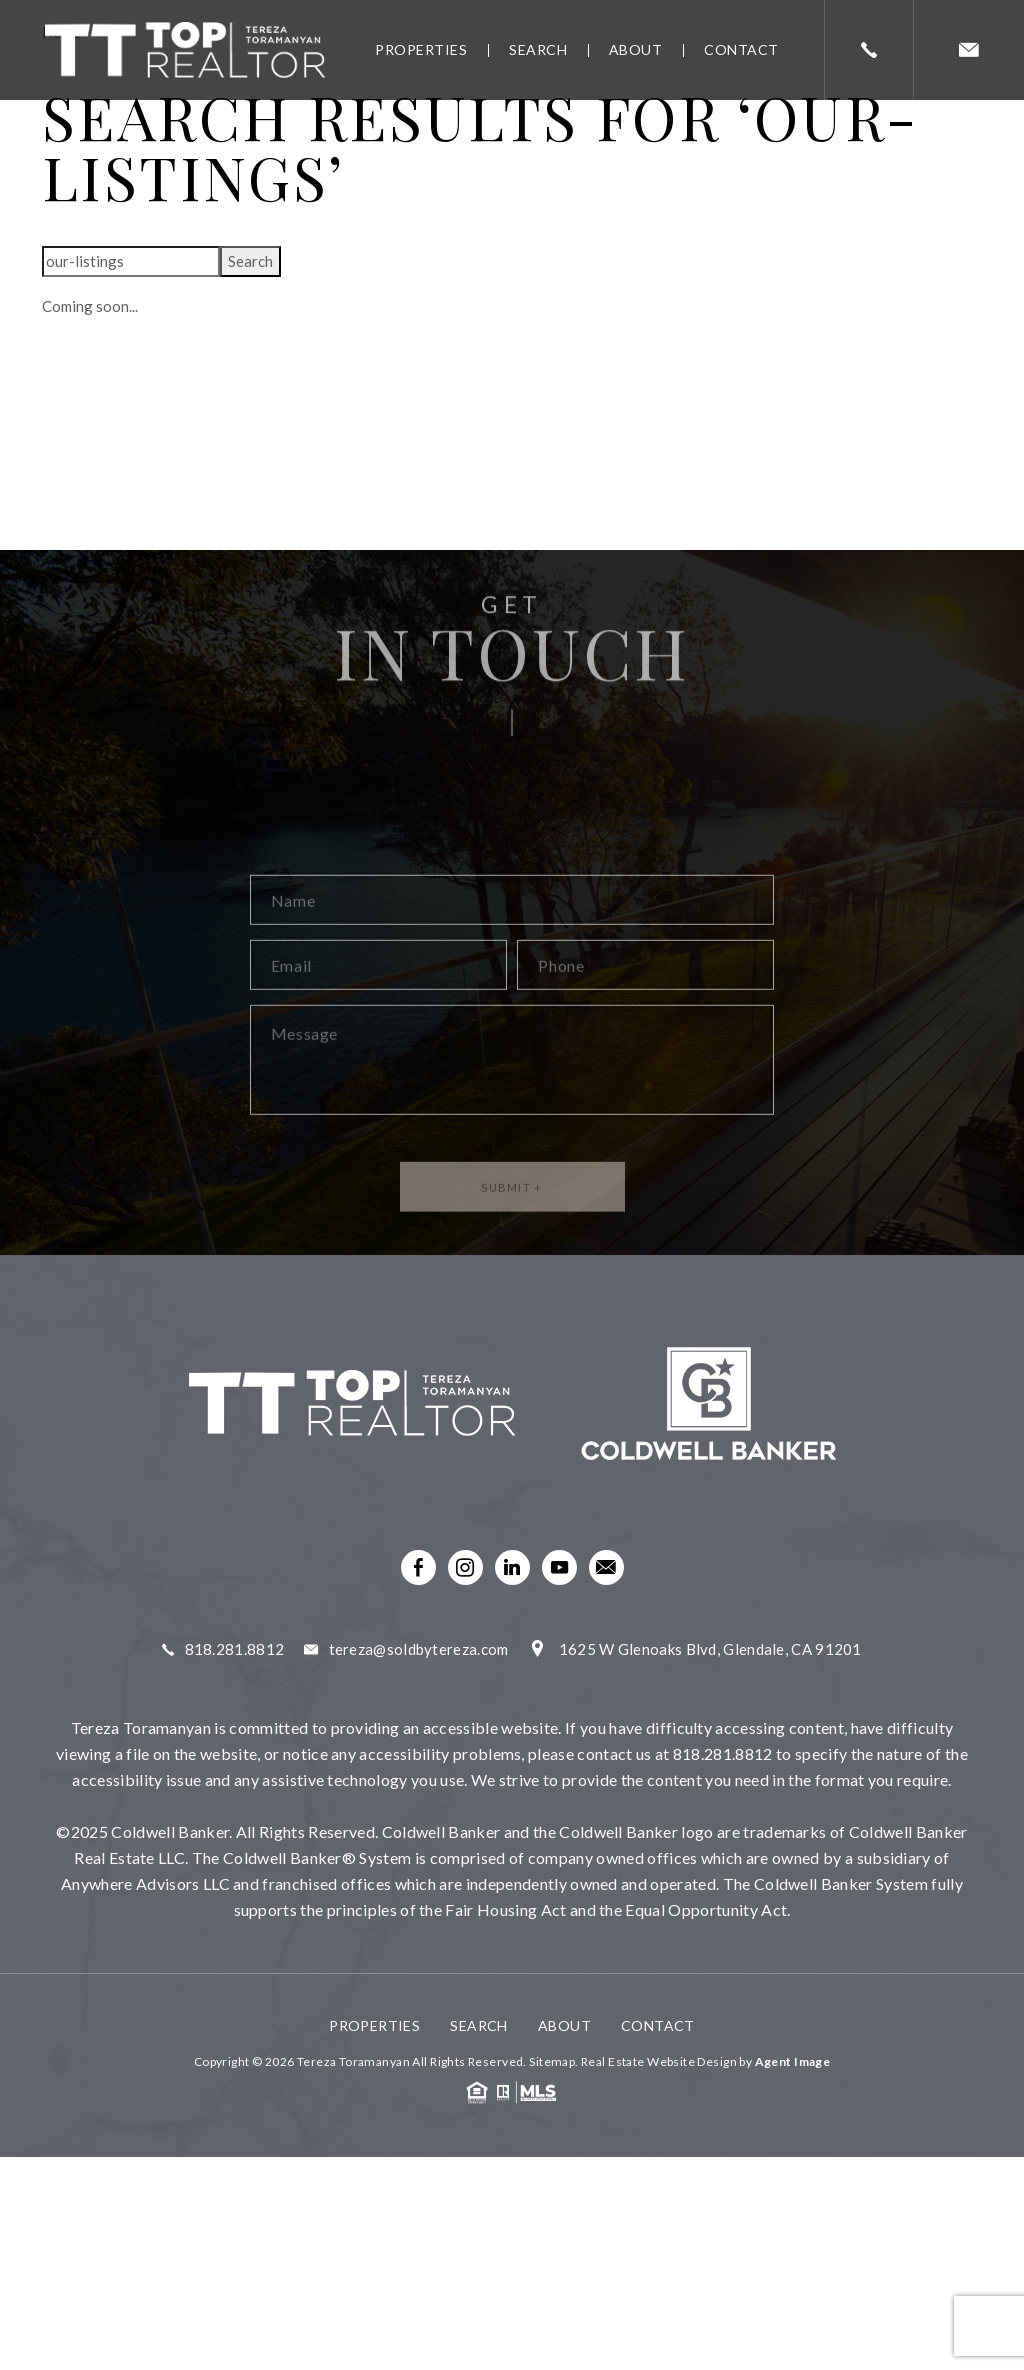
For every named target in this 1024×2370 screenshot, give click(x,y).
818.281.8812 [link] (235, 1649)
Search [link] (538, 49)
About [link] (636, 49)
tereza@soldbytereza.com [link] (419, 1649)
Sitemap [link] (552, 2061)
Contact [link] (741, 49)
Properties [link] (421, 49)
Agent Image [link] (793, 2061)
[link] (185, 50)
